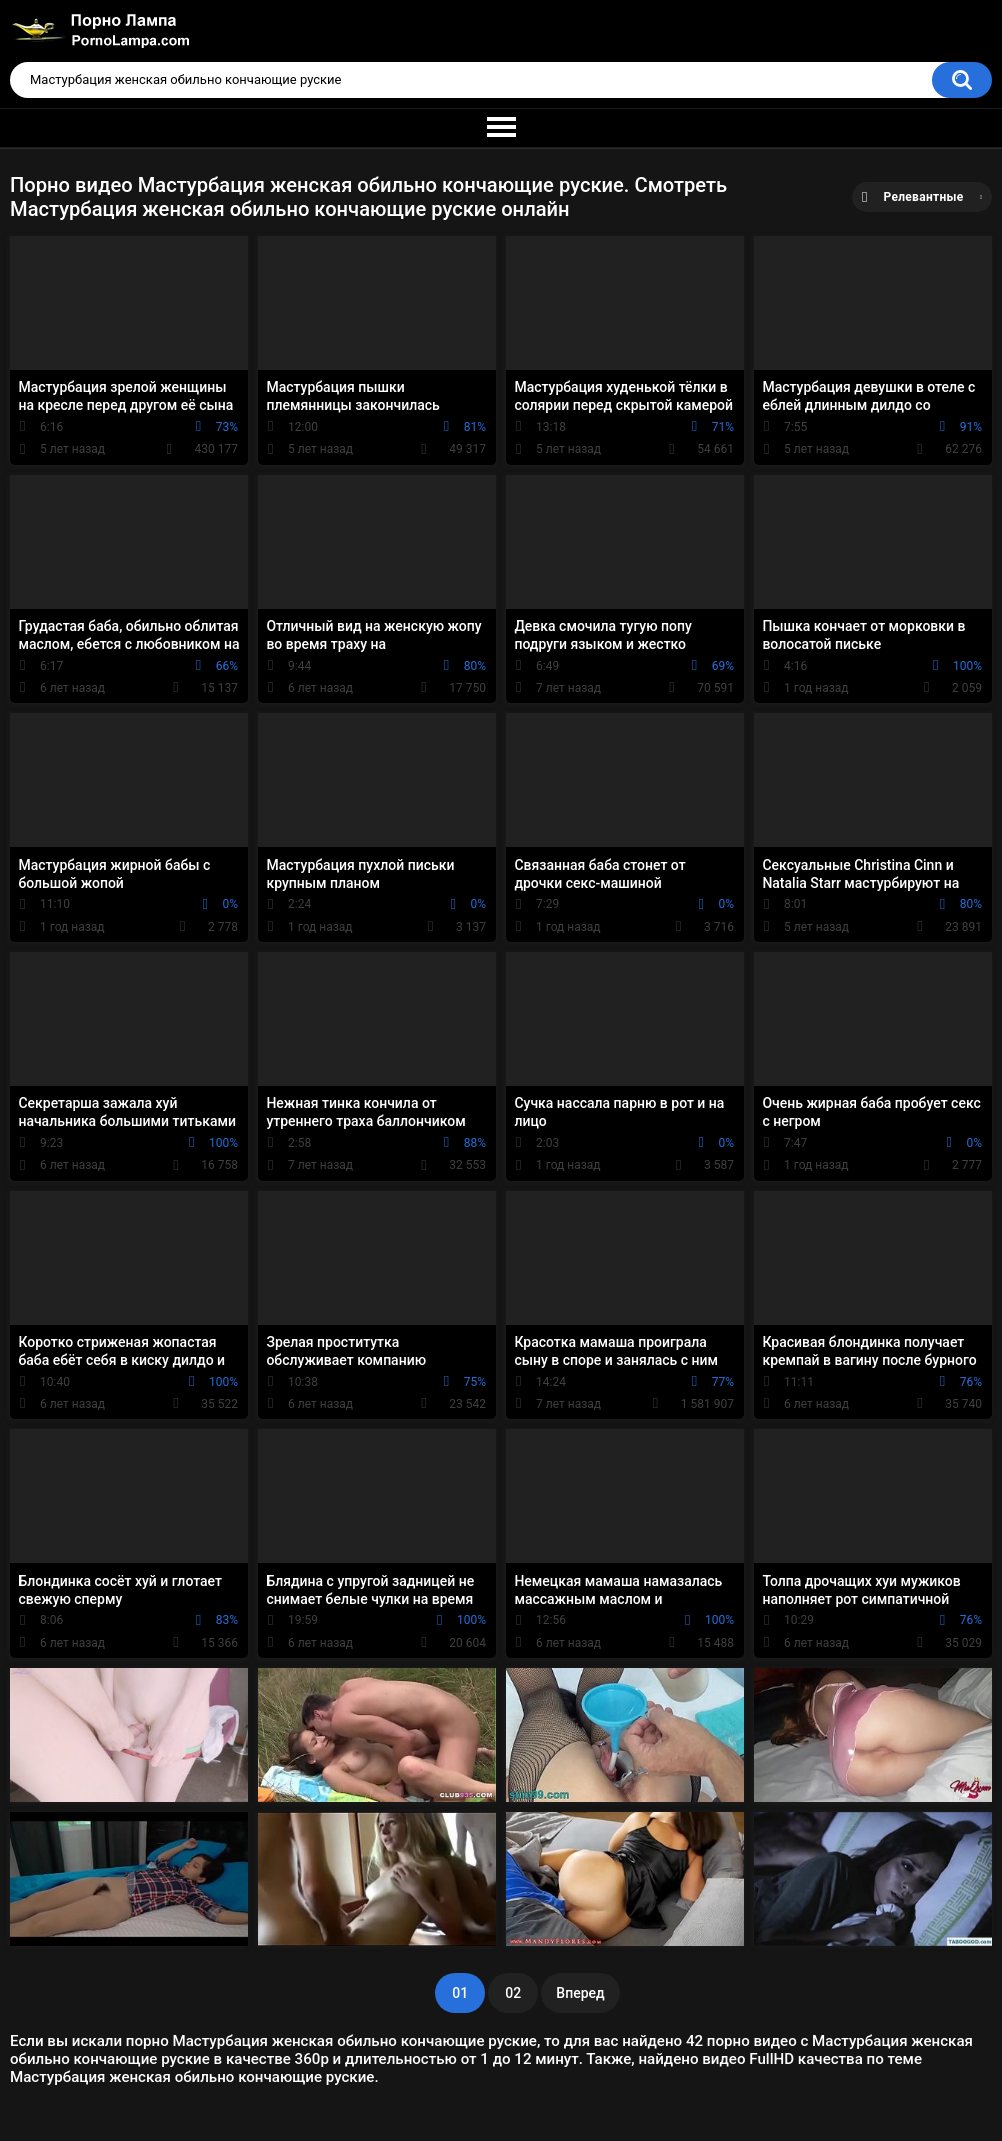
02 (513, 1993)
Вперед (580, 1993)
